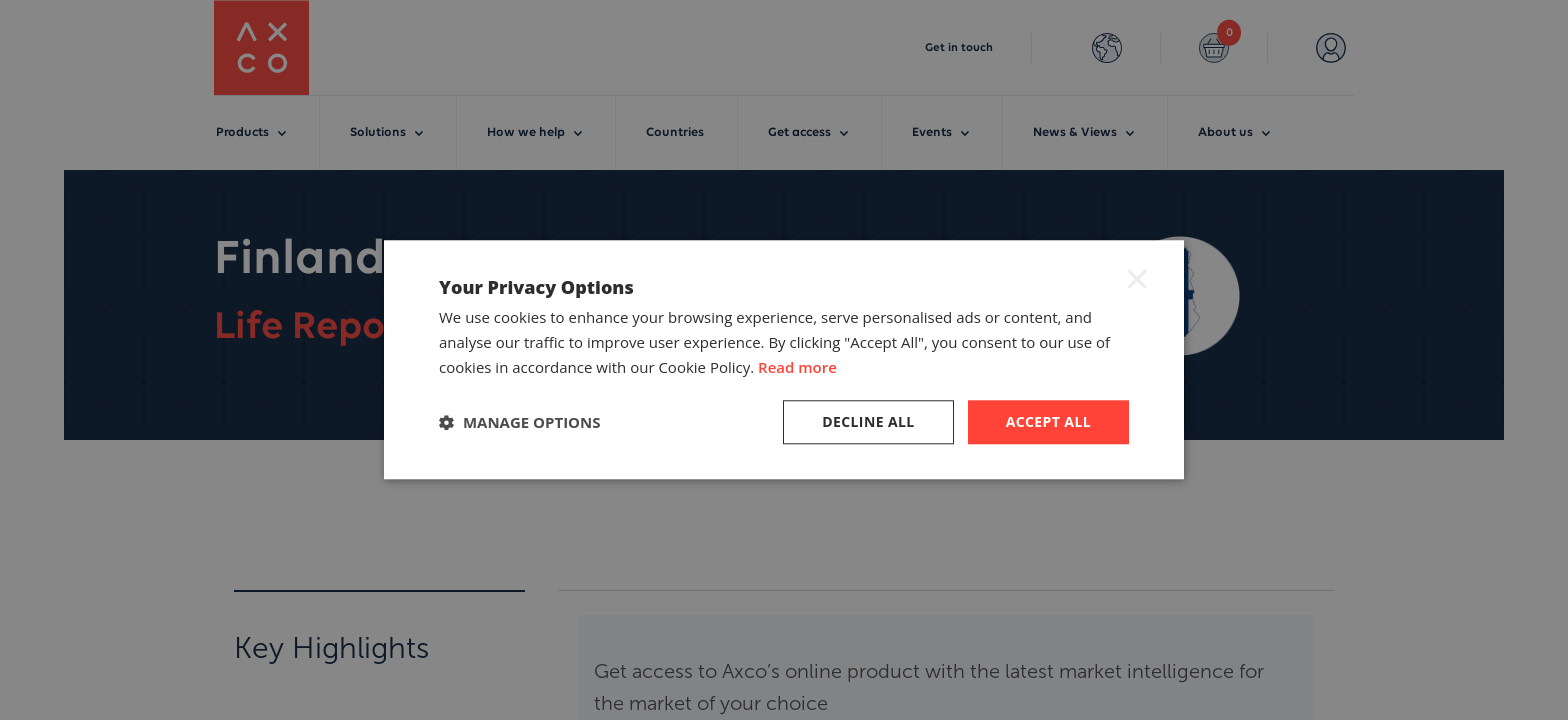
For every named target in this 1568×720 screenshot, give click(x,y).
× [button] (1137, 278)
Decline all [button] (868, 421)
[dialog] (784, 360)
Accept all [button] (1048, 421)
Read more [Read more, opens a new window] (797, 367)
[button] (520, 422)
